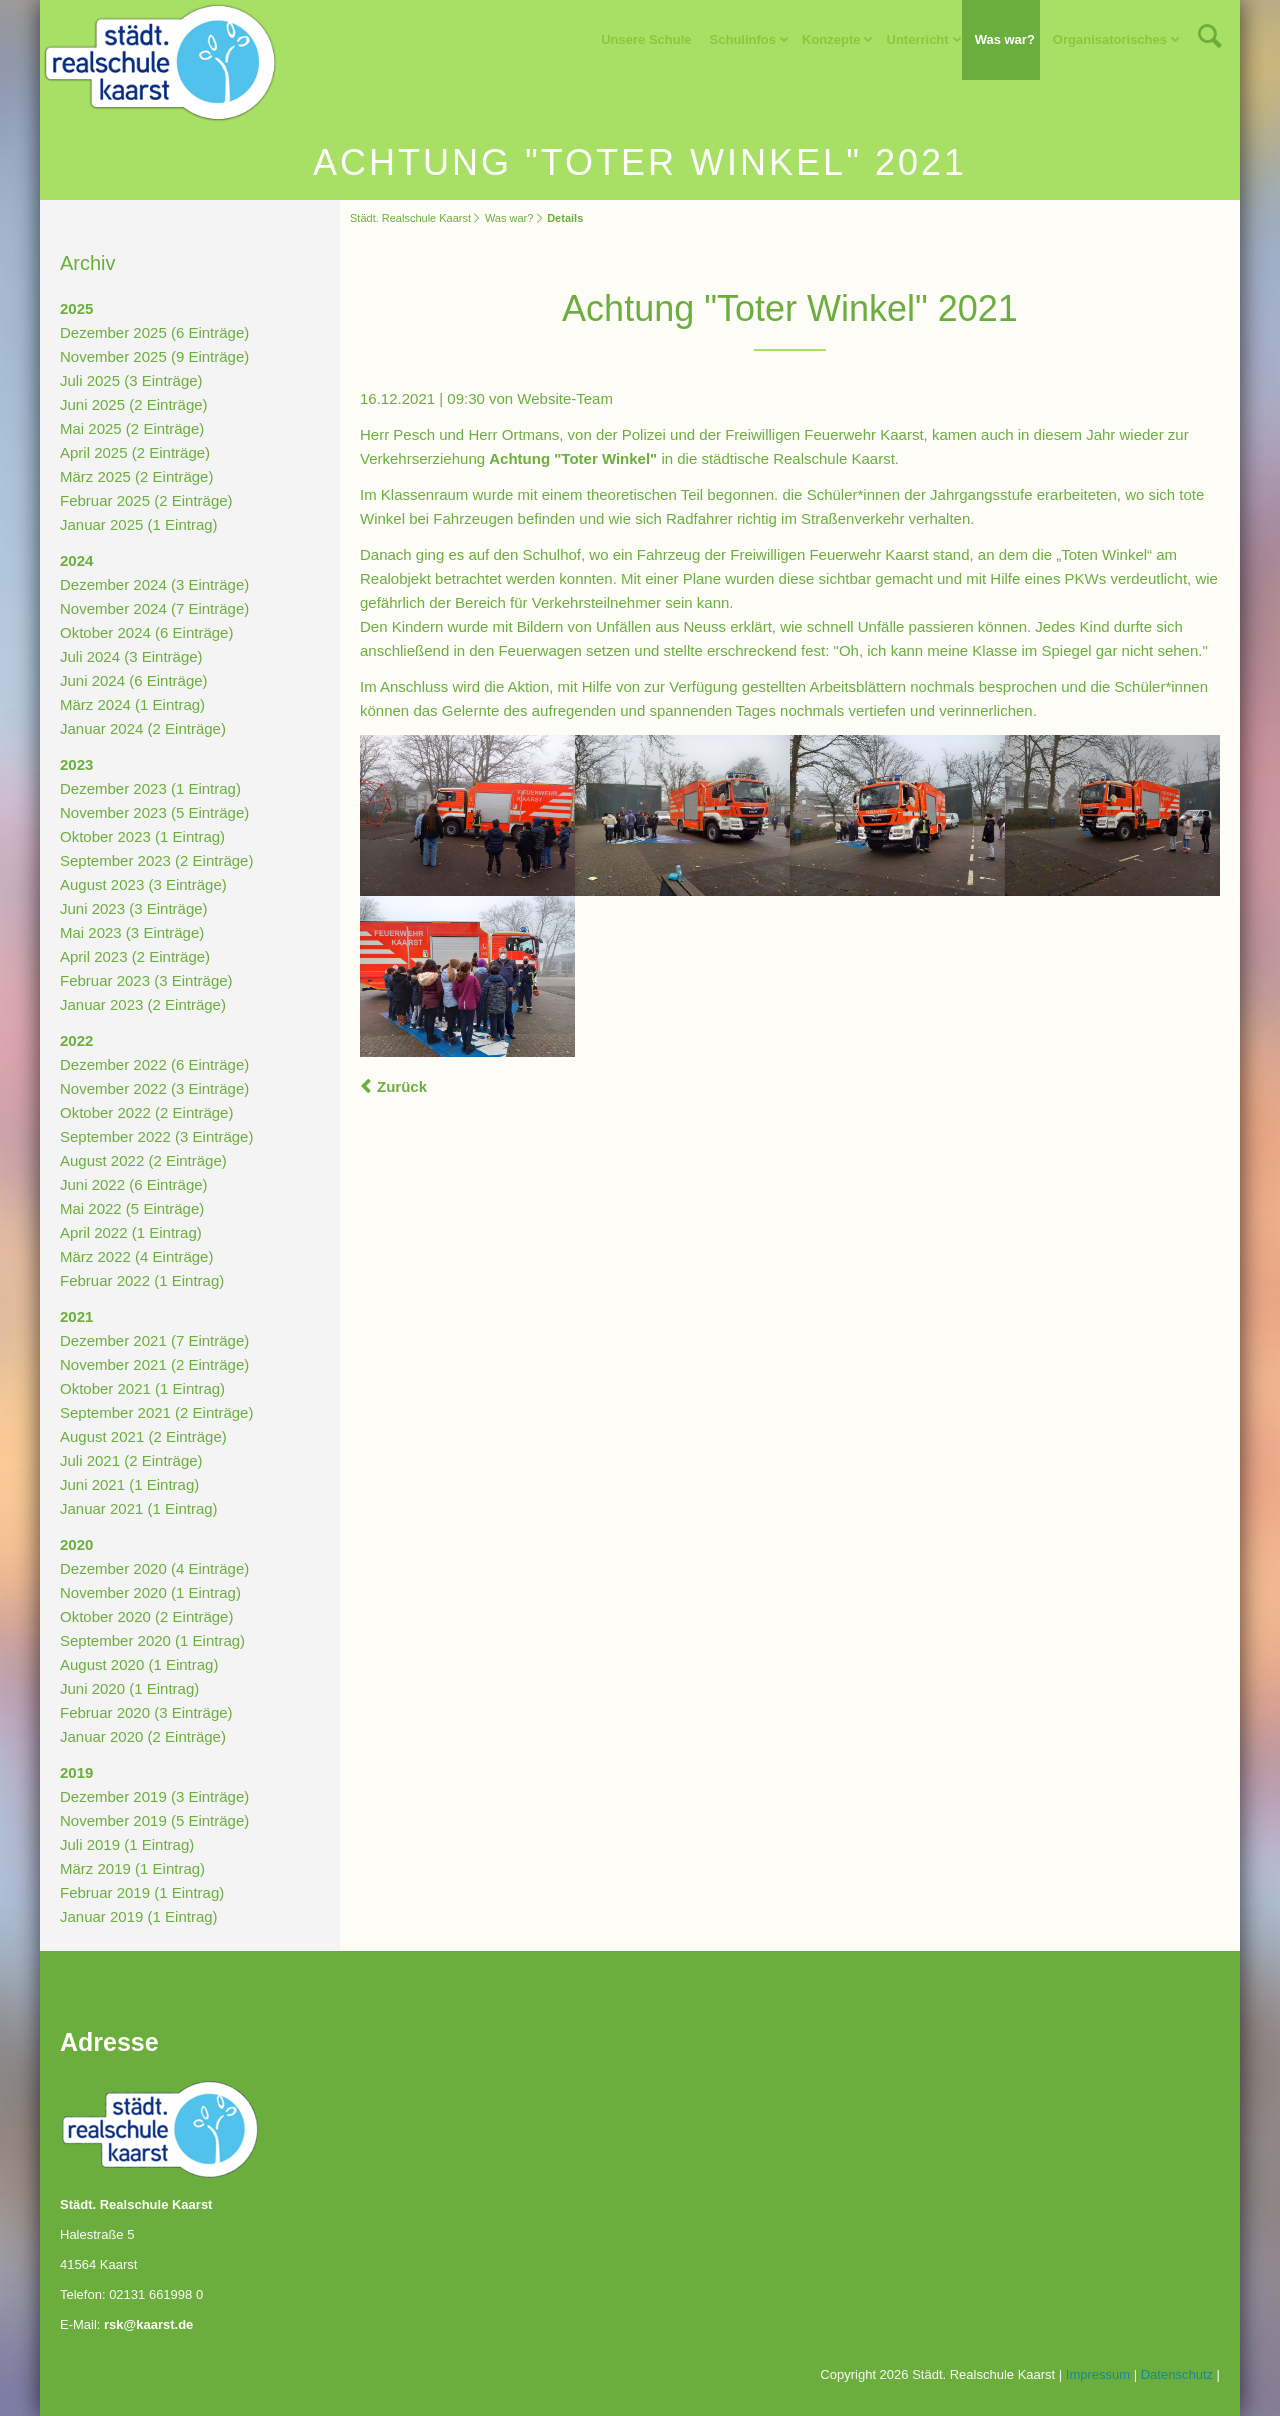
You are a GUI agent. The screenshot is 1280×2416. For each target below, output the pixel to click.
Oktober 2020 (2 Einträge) (146, 1616)
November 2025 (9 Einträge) (154, 356)
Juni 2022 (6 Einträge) (134, 1184)
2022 (76, 1040)
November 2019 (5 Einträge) (154, 1820)
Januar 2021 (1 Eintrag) (139, 1508)
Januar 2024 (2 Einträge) (143, 728)
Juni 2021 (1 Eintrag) (129, 1484)
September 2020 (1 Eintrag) (152, 1640)
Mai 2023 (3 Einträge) (132, 932)
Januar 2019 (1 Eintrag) (139, 1916)
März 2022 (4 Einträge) (136, 1256)
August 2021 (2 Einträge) (143, 1436)
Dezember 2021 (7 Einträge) (154, 1340)
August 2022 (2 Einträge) (143, 1160)
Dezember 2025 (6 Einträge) (154, 332)
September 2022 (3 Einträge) (156, 1136)
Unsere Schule (646, 39)
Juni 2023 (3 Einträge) (134, 908)
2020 (76, 1544)
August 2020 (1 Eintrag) (139, 1664)
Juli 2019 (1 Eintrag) (127, 1844)
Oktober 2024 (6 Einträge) (146, 632)
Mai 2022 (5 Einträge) (132, 1208)
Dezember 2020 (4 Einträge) (154, 1568)
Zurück (402, 1086)
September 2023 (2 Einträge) (156, 860)
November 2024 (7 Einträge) (154, 608)
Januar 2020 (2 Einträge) (143, 1736)
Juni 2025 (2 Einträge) (134, 404)
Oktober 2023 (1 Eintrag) (142, 836)
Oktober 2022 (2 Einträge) (146, 1112)
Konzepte (831, 39)
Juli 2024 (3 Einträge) (131, 656)
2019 (76, 1772)
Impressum (1098, 2374)
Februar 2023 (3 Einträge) (146, 980)
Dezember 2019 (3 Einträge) (154, 1796)
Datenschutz (1177, 2374)
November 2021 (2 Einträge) (154, 1364)
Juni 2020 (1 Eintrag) (129, 1688)
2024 (76, 560)
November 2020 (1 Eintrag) (150, 1592)
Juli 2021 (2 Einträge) (131, 1460)
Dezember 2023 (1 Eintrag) (150, 788)
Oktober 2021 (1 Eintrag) (142, 1388)
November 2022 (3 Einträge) (154, 1088)
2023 (76, 764)
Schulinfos (743, 39)
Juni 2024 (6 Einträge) (134, 680)
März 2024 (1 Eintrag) (132, 704)
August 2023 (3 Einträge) (143, 884)
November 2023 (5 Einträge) (154, 812)
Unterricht (918, 39)
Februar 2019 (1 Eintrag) (142, 1892)
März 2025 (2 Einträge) (136, 476)
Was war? (1005, 39)
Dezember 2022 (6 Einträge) (154, 1064)
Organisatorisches (1110, 39)
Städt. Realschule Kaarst (410, 218)
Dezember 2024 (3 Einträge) (154, 584)
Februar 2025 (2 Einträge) (146, 500)
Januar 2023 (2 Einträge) (143, 1004)
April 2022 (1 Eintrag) (131, 1232)
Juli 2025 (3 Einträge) (131, 380)
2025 (76, 308)
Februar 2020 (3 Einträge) (146, 1712)
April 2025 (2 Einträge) (135, 452)
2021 (76, 1316)
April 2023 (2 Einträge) (135, 956)
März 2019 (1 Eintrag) (132, 1868)
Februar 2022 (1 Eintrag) (142, 1280)
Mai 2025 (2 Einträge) (132, 428)
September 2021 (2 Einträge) (156, 1412)
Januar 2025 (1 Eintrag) (139, 524)
